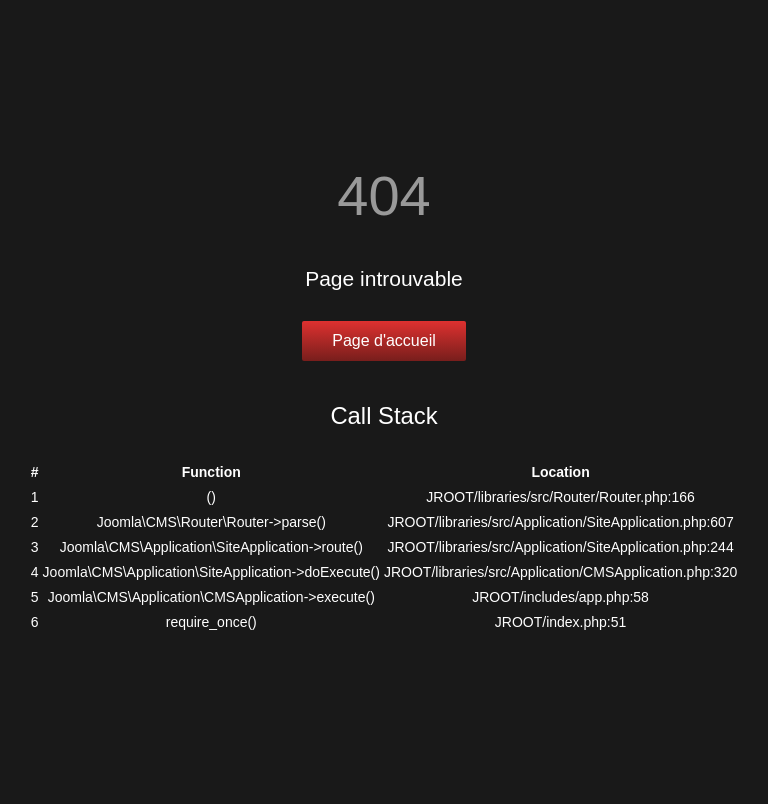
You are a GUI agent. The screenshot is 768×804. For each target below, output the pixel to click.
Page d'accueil (384, 340)
